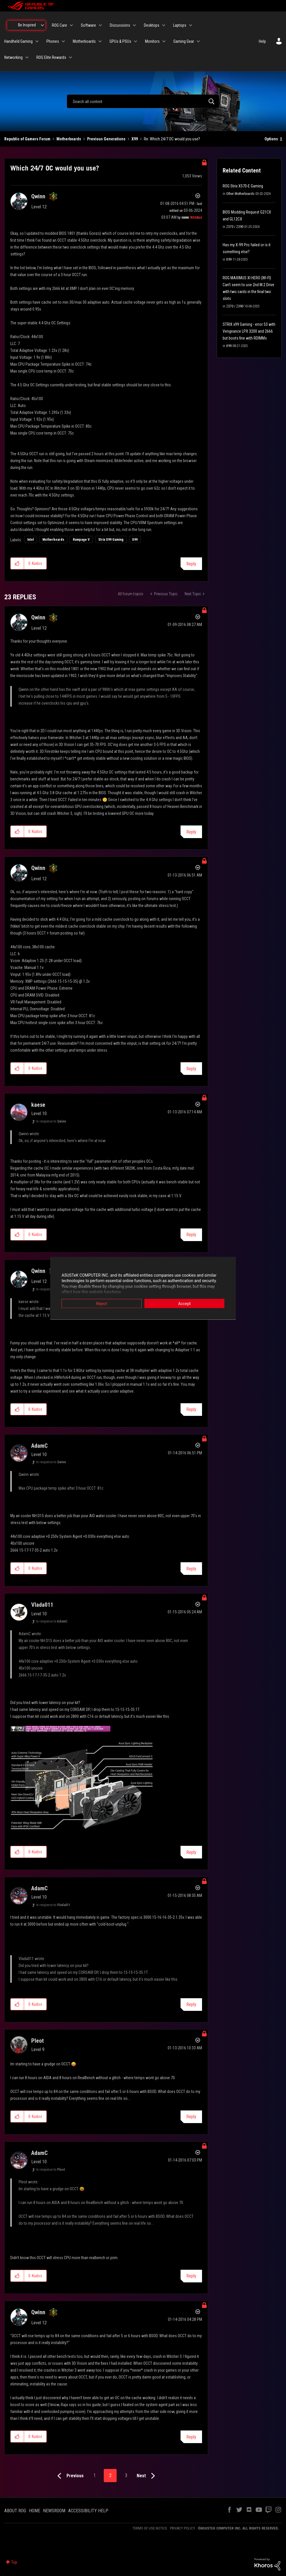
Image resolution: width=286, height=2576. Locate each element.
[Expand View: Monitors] (164, 41)
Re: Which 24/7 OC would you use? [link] (172, 139)
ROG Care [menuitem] (59, 25)
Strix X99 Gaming (111, 540)
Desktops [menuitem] (151, 25)
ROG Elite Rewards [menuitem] (51, 57)
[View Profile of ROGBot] (196, 218)
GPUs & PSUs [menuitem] (120, 41)
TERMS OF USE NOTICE (149, 2528)
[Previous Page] (69, 2476)
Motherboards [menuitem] (84, 41)
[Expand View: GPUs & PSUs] (135, 41)
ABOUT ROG (15, 2510)
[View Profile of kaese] (38, 1104)
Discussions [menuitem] (120, 25)
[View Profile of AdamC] (39, 1445)
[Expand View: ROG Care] (71, 25)
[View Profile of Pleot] (37, 2040)
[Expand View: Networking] (27, 57)
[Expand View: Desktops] (163, 25)
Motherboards (68, 139)
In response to (51, 1121)
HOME (34, 2510)
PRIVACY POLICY (182, 2528)
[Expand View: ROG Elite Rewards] (70, 57)
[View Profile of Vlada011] (42, 1604)
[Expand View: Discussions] (134, 25)
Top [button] (14, 2562)
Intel (30, 540)
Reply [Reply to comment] (191, 832)
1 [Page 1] (94, 2475)
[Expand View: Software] (100, 25)
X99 (135, 139)
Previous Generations (106, 139)
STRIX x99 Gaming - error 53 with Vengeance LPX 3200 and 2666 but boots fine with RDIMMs (249, 331)
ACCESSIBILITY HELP (88, 2510)
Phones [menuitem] (52, 41)
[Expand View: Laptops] (190, 25)
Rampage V (81, 540)
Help (262, 41)
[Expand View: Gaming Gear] (198, 41)
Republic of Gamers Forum (27, 139)
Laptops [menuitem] (179, 25)
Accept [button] (184, 1303)
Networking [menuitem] (13, 57)
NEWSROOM (54, 2510)
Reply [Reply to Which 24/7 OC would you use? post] (191, 564)
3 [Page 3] (126, 2475)
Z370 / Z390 (234, 227)
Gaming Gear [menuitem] (183, 41)
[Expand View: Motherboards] (100, 41)
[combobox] (143, 101)
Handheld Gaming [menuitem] (18, 41)
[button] (17, 563)
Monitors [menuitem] (152, 41)
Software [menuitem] (88, 25)
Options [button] (271, 139)
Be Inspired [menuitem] (27, 25)
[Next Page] (147, 2476)
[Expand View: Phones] (63, 41)
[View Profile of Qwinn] (38, 196)
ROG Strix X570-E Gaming (243, 186)
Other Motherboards (240, 194)
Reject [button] (101, 1303)
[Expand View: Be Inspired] (42, 25)
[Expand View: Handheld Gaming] (37, 41)
